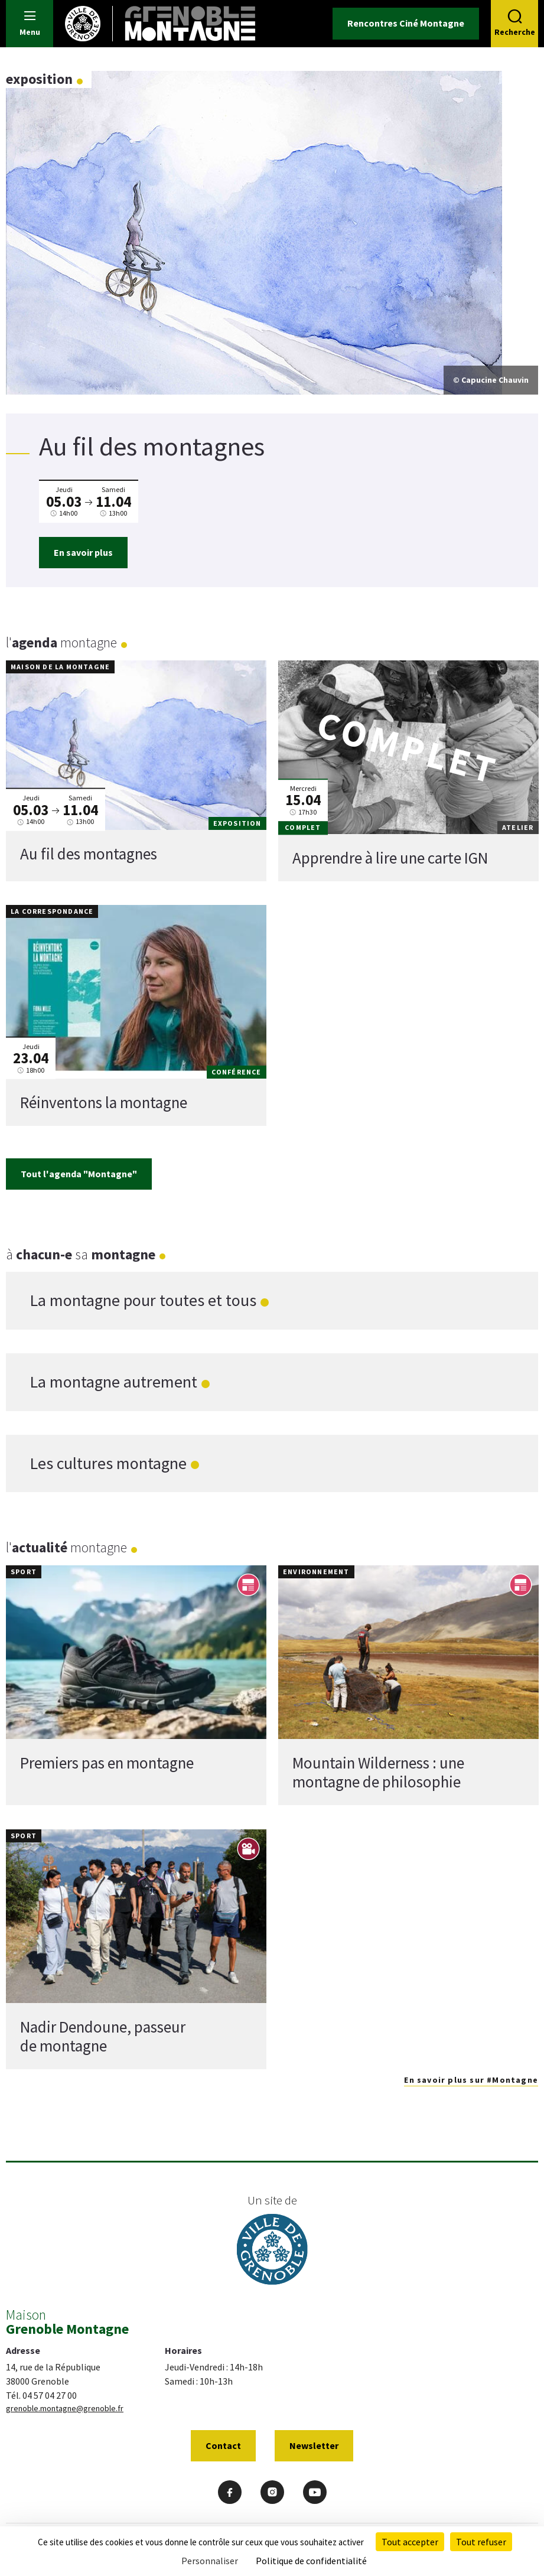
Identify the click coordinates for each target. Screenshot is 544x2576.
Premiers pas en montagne (107, 1763)
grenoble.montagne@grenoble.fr (64, 2408)
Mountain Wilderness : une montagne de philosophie (378, 1772)
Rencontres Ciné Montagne (405, 23)
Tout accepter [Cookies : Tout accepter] (410, 2542)
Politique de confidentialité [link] (311, 2561)
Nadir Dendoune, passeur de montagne (102, 2035)
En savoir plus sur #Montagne (471, 2080)
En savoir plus (83, 552)
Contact (223, 2445)
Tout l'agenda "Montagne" (79, 1174)
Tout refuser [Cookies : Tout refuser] (481, 2542)
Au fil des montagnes (88, 854)
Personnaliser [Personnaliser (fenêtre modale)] (209, 2561)
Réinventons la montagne (103, 1102)
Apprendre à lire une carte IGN (390, 858)
